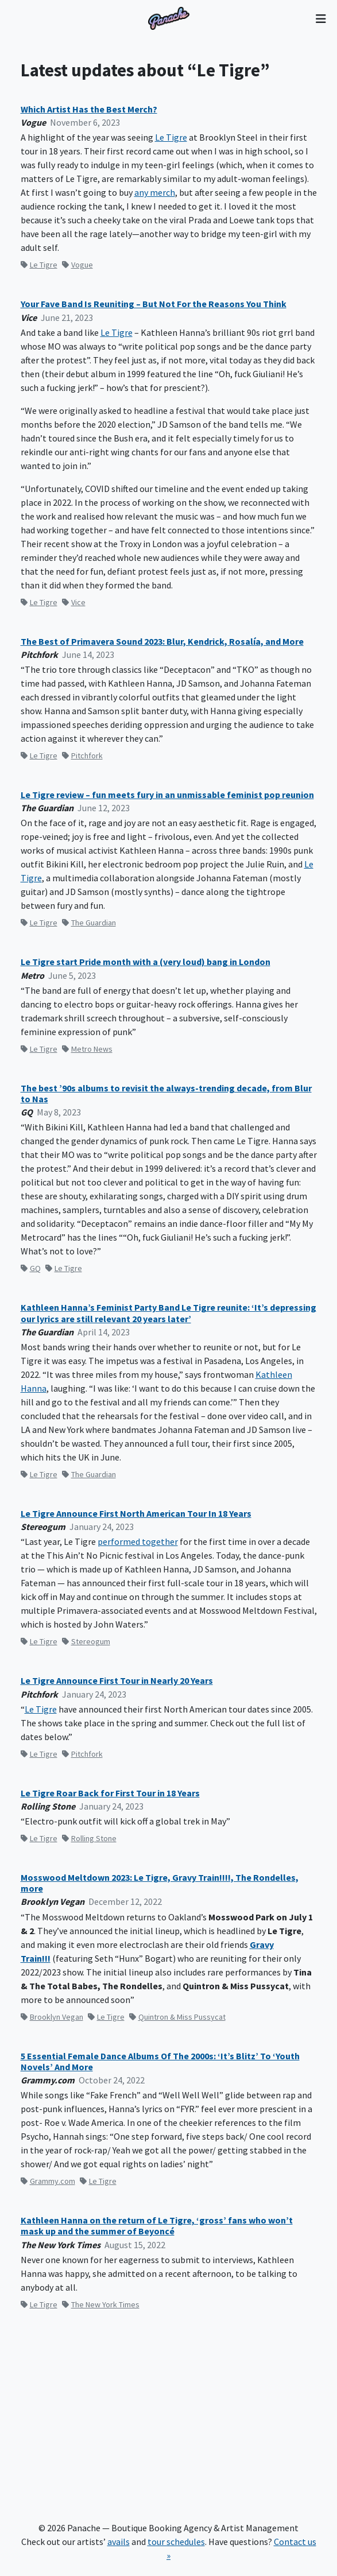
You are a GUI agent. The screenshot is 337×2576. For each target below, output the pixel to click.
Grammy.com (48, 2181)
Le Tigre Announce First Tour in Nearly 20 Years (117, 1680)
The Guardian (89, 922)
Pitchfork (82, 755)
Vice (74, 602)
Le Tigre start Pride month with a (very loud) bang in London (145, 961)
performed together (138, 1541)
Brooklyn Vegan (52, 2017)
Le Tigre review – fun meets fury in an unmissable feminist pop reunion (167, 794)
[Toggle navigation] (320, 18)
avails (118, 2541)
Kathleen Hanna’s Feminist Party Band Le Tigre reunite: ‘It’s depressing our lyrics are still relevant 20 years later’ (168, 1313)
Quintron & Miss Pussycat (177, 2017)
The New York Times (101, 2304)
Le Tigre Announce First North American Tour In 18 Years (136, 1513)
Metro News (87, 1049)
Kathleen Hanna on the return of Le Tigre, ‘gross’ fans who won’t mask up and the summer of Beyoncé (157, 2226)
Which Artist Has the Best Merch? (89, 109)
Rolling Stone (89, 1838)
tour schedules (176, 2541)
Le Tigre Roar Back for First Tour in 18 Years (110, 1793)
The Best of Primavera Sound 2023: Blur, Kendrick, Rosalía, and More (162, 641)
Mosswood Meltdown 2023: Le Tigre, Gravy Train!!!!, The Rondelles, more (160, 1883)
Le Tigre (171, 137)
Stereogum (86, 1641)
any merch (154, 192)
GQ (31, 1268)
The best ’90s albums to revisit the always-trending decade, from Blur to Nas (166, 1094)
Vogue (77, 264)
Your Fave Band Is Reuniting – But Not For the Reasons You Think (153, 304)
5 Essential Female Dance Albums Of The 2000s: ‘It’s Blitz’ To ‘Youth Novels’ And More (160, 2062)
